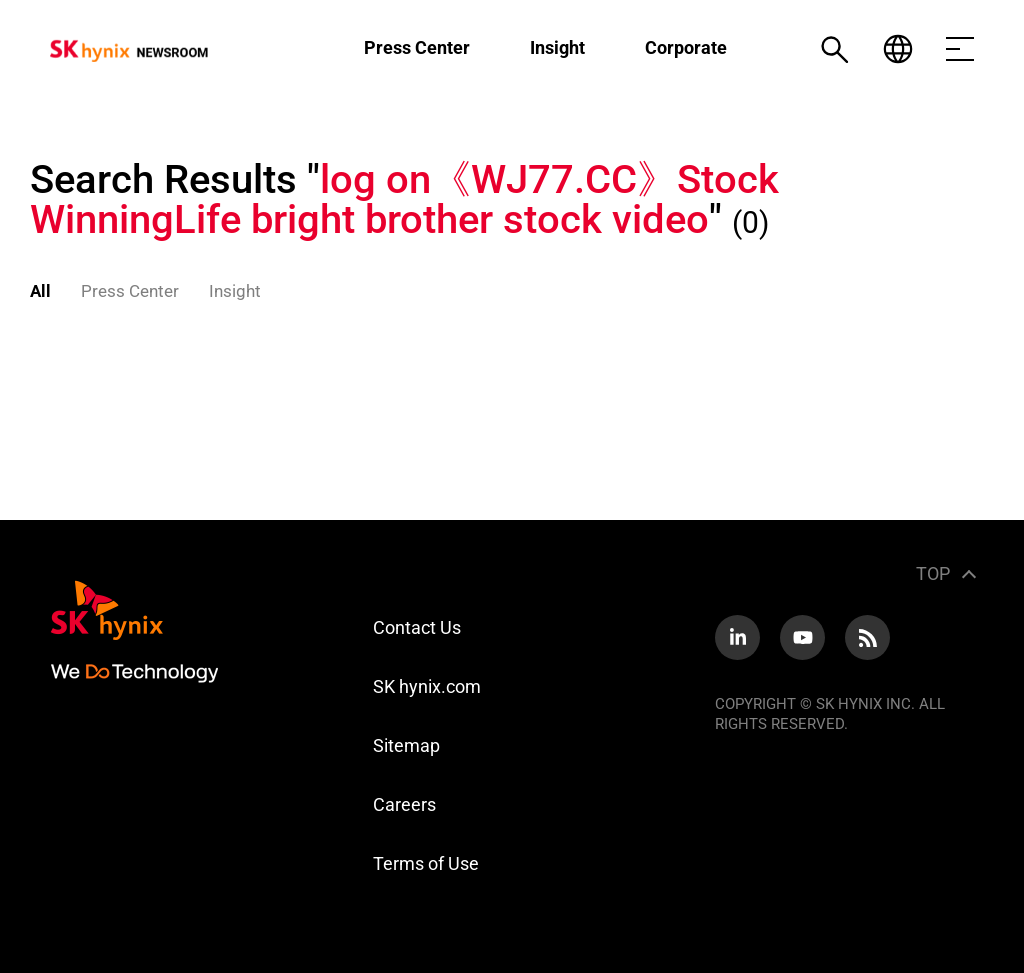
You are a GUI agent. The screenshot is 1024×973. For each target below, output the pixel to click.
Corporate (686, 47)
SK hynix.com (427, 686)
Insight (557, 47)
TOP (933, 573)
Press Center (417, 47)
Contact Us (417, 627)
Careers (404, 804)
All (40, 291)
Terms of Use (426, 863)
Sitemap (406, 745)
